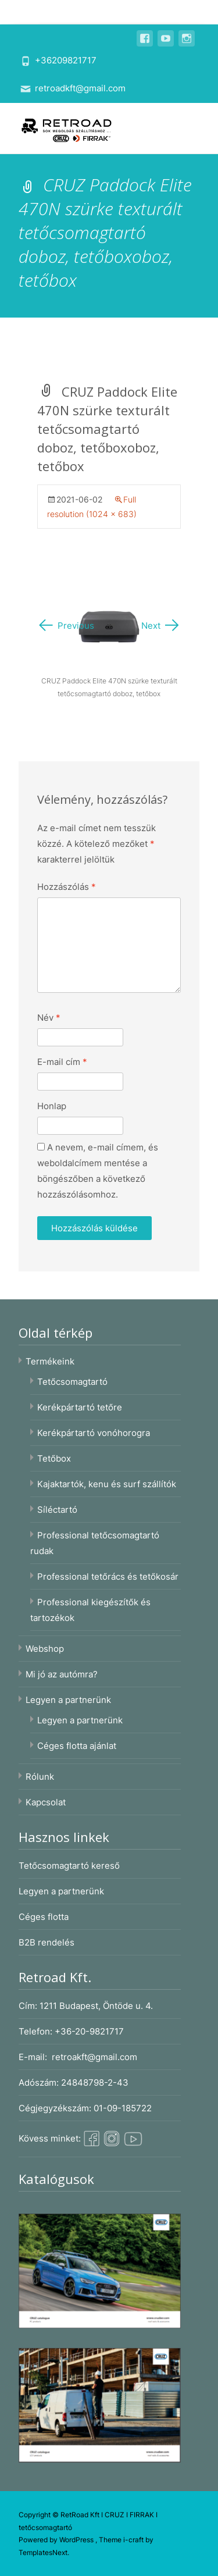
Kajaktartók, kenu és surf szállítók (106, 1484)
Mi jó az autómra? (62, 1674)
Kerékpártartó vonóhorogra (93, 1432)
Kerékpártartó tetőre (79, 1407)
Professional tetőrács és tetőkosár (107, 1576)
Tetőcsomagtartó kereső (69, 1865)
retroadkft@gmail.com (80, 88)
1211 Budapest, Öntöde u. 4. (96, 2005)
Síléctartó (57, 1509)
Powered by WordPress (57, 2539)
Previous (65, 625)
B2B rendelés (46, 1942)
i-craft (134, 2539)
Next (161, 625)
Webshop (45, 1648)
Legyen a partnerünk (68, 1699)
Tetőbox (54, 1458)
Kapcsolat (46, 1802)
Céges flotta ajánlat (76, 1745)
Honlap (51, 1105)
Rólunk (40, 1776)
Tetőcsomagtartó (72, 1381)
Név (48, 1017)
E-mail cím (62, 1061)
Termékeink (50, 1361)
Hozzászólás (66, 886)
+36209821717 (66, 60)
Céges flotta (44, 1916)
